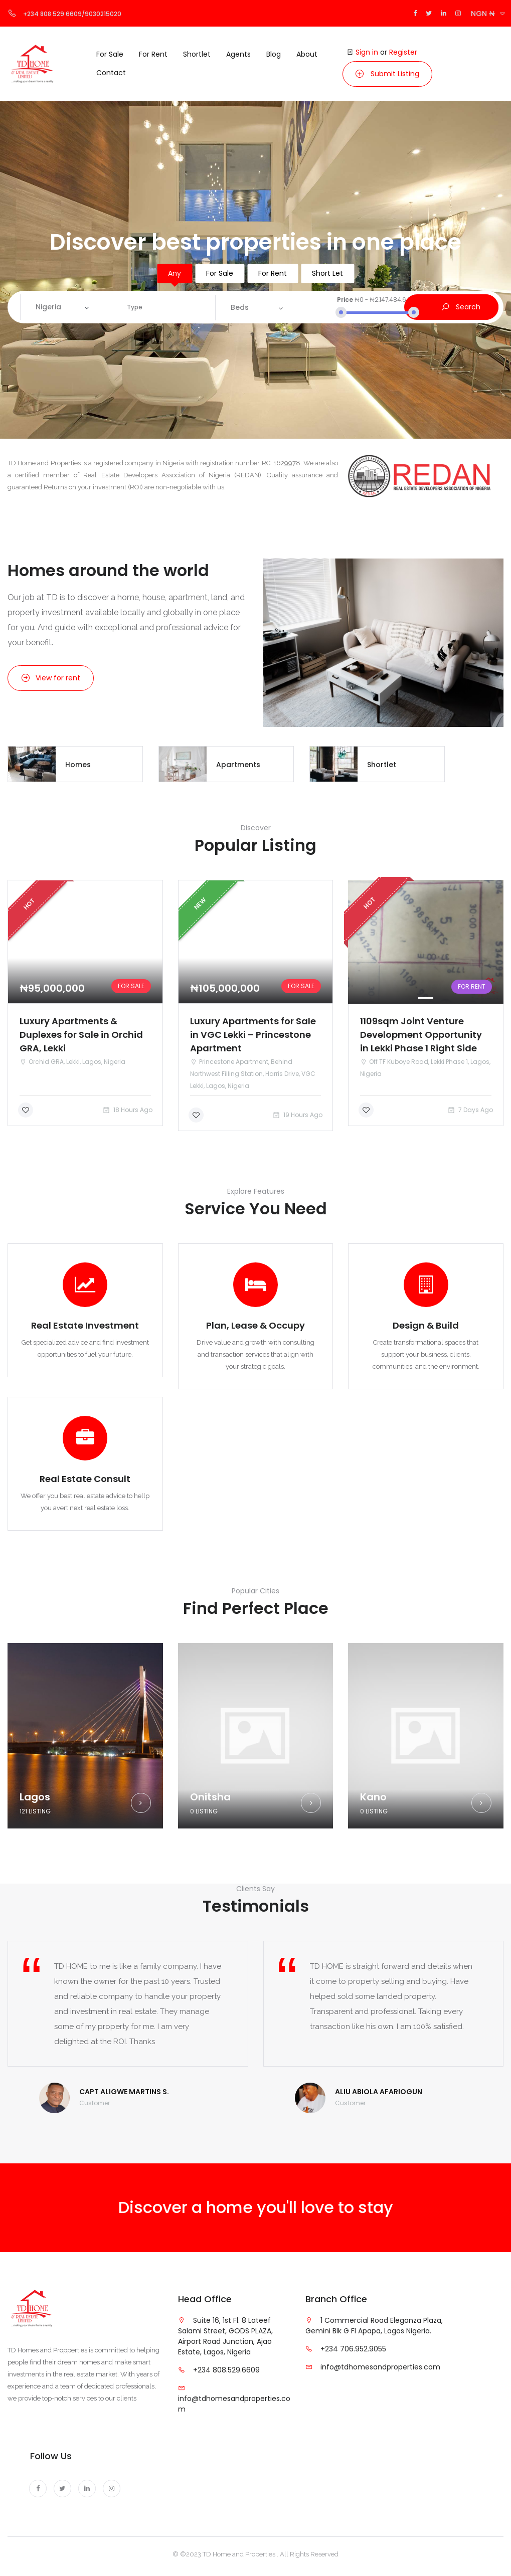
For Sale (219, 273)
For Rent (272, 273)
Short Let (327, 273)
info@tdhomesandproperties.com (380, 2367)
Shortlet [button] (197, 54)
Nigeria (48, 307)
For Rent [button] (153, 54)
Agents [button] (238, 54)
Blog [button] (273, 54)
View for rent (51, 678)
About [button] (306, 54)
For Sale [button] (109, 54)
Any (174, 273)
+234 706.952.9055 (353, 2349)
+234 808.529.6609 (226, 2370)
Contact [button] (111, 73)
